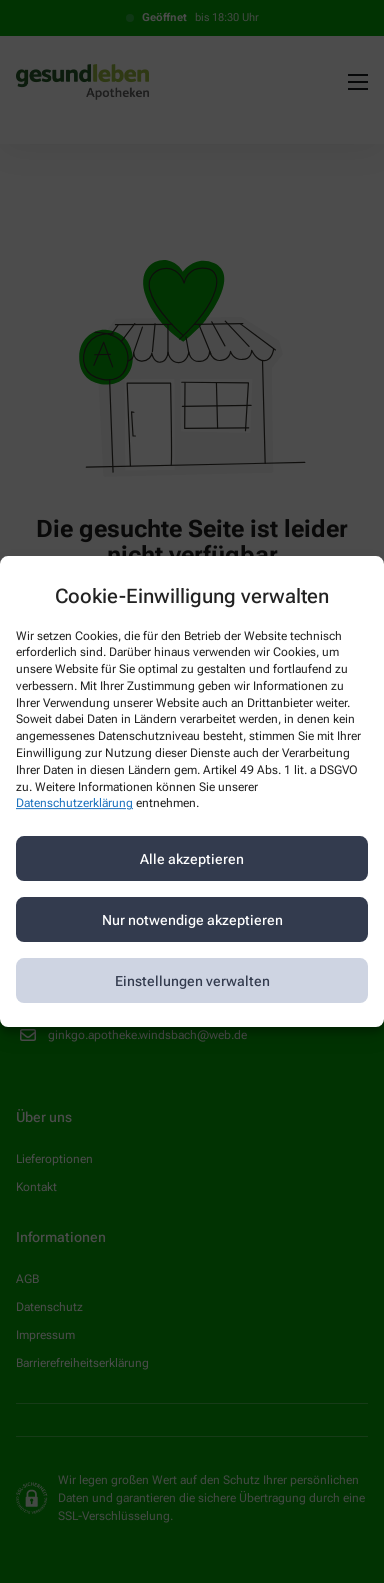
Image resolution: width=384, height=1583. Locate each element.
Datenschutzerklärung (74, 804)
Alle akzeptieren (192, 859)
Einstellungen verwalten (192, 981)
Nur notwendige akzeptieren (192, 920)
